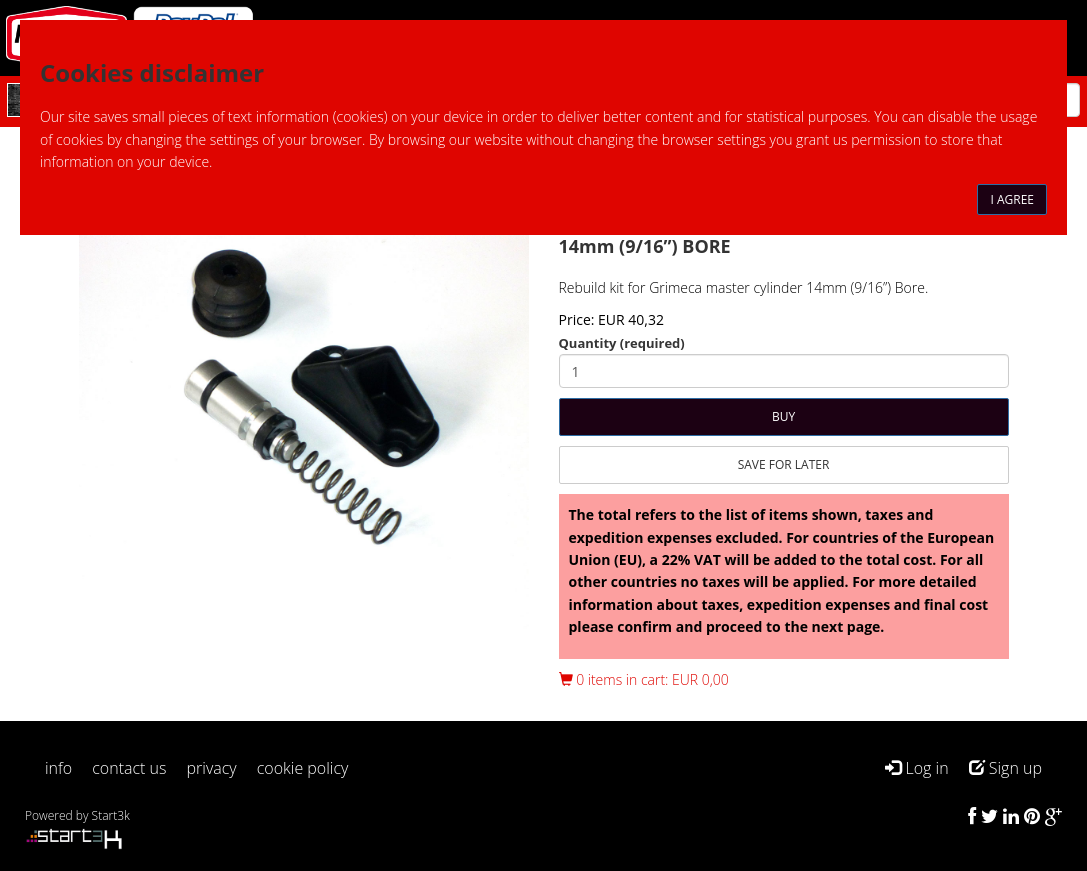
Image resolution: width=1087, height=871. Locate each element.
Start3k (111, 815)
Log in (916, 768)
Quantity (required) (622, 343)
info (58, 768)
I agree (1012, 199)
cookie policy (303, 768)
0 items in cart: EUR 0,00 (644, 679)
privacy (212, 768)
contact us (129, 768)
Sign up (1005, 768)
